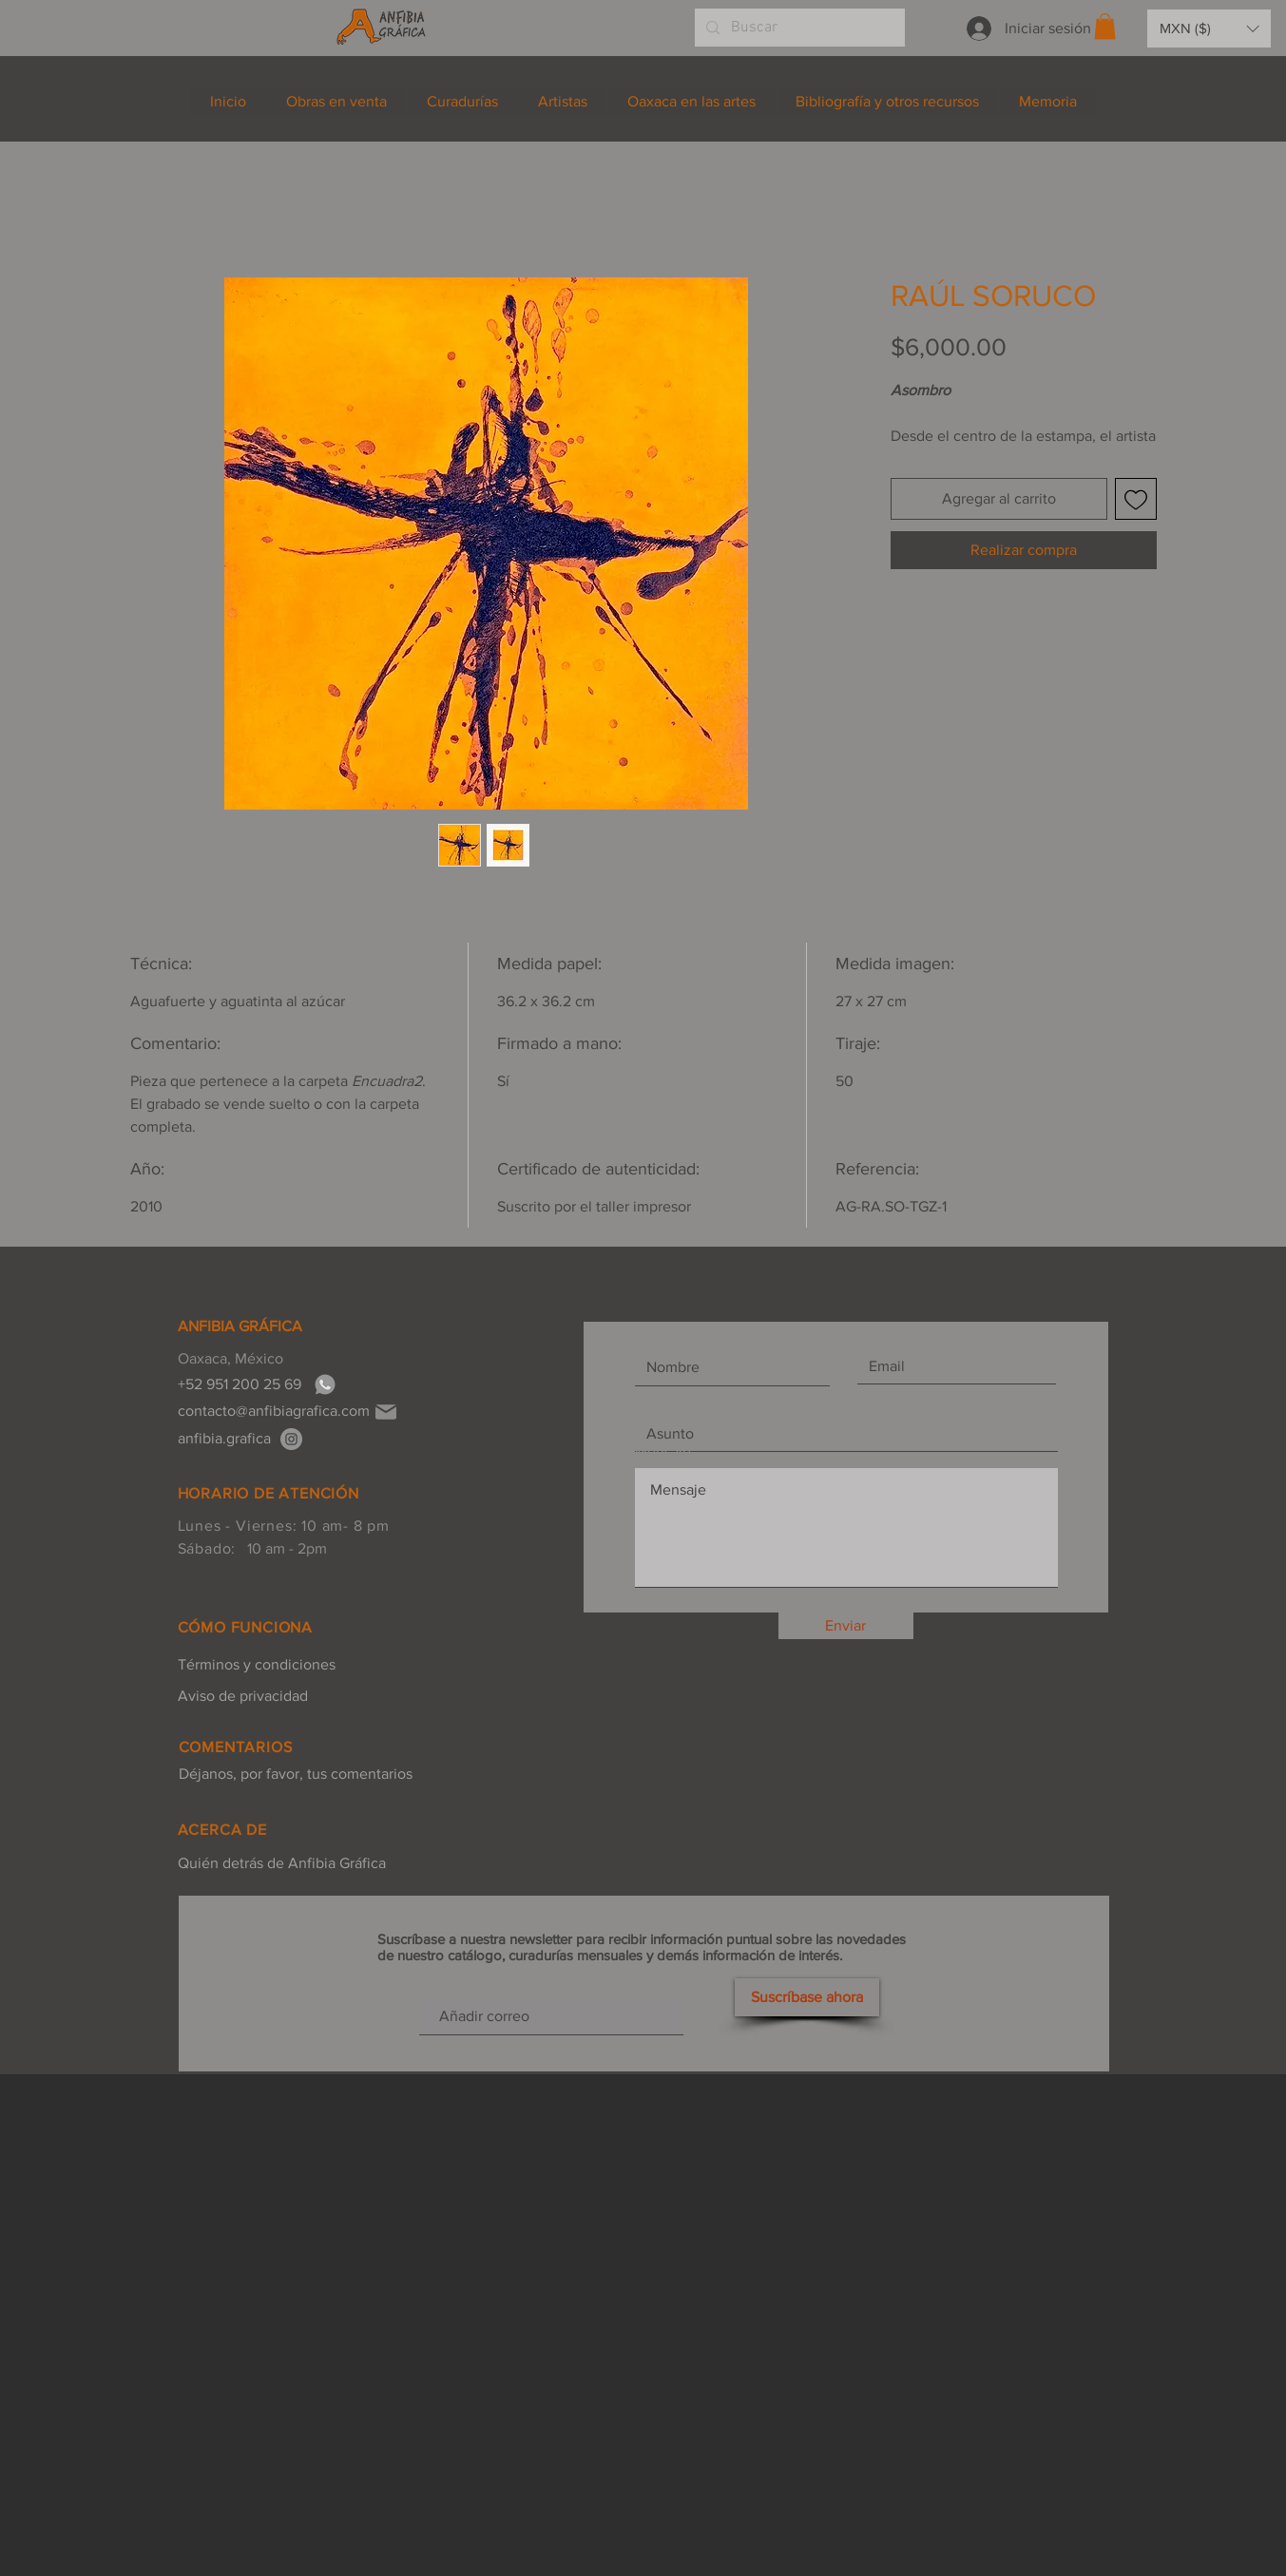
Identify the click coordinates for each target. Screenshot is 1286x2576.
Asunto (658, 1400)
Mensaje (663, 1452)
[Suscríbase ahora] (807, 1997)
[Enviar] (845, 1625)
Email (875, 1333)
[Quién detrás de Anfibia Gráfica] (282, 1863)
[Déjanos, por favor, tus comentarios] (296, 1774)
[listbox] (1209, 29)
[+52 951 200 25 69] (245, 1384)
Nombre (661, 1333)
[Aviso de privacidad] (257, 1696)
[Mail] (385, 1412)
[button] (1105, 26)
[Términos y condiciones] (257, 1664)
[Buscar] (798, 28)
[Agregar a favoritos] (1136, 499)
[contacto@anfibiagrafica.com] (274, 1411)
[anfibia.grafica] (291, 1439)
